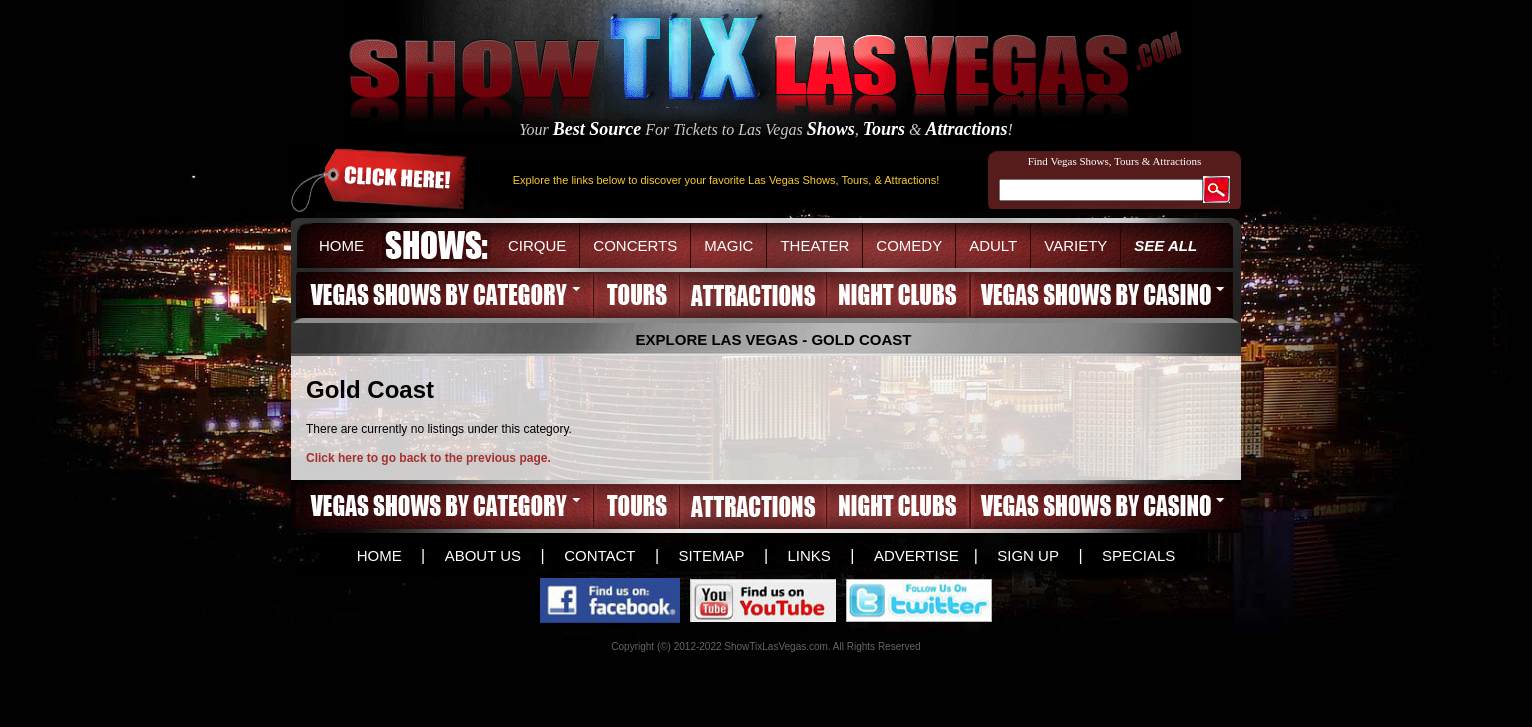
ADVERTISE (916, 555)
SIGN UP (1028, 555)
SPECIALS (1138, 555)
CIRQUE (537, 245)
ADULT (993, 245)
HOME (341, 245)
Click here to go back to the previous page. (428, 458)
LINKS (808, 555)
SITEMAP (712, 555)
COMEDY (909, 245)
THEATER (814, 245)
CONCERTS (635, 245)
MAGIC (728, 245)
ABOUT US (483, 555)
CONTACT (599, 555)
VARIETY (1075, 245)
